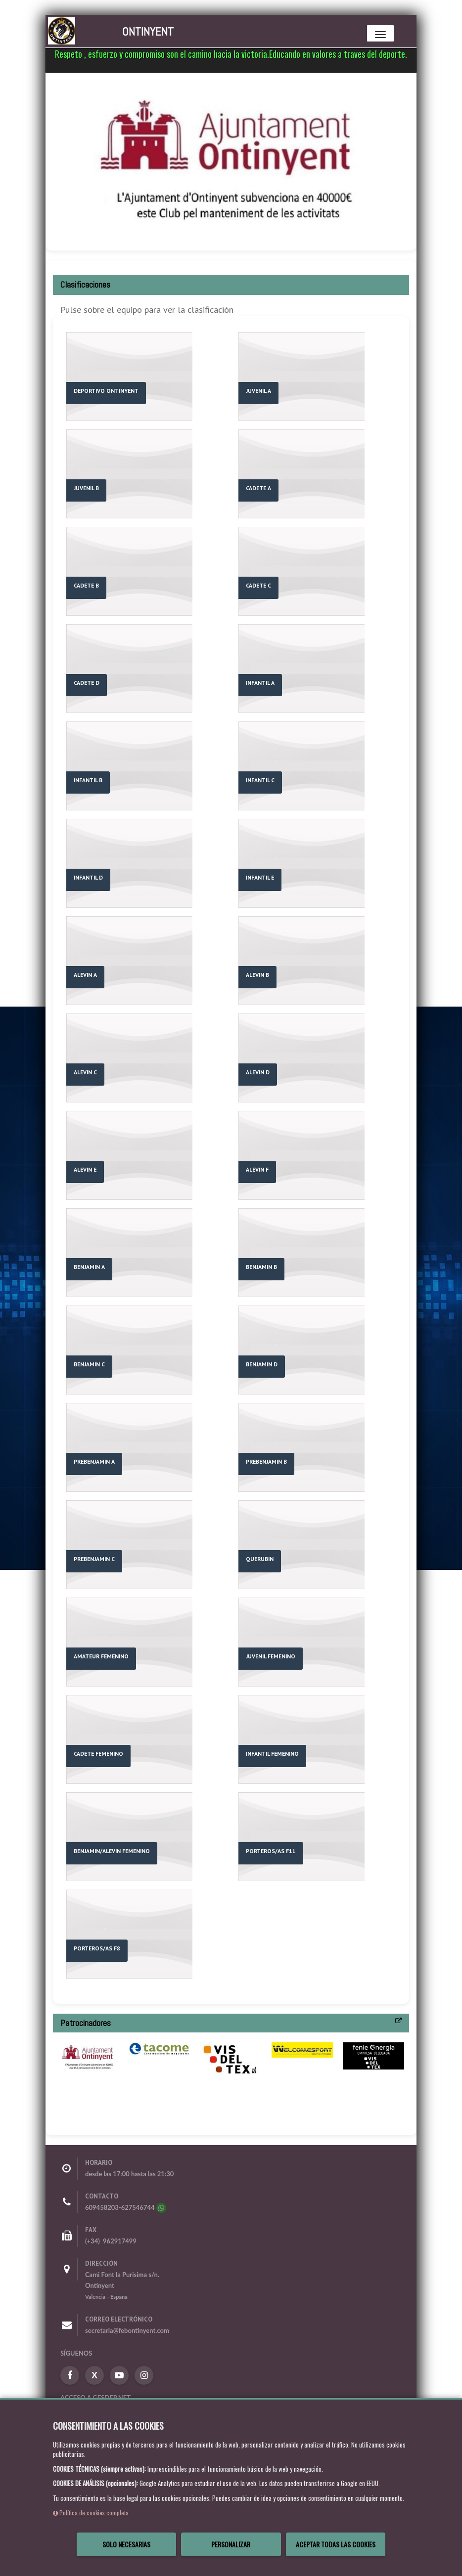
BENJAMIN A (89, 1266)
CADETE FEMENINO (98, 1753)
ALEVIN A (85, 974)
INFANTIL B (88, 780)
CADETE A (258, 488)
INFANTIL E (260, 877)
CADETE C (258, 585)
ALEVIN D (258, 1072)
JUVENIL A (258, 390)
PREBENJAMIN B (266, 1461)
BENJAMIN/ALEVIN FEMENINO (112, 1851)
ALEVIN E (85, 1169)
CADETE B (86, 585)
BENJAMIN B (261, 1266)
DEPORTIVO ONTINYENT (106, 390)
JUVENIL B (86, 488)
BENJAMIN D (261, 1364)
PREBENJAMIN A (94, 1461)
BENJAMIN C (89, 1364)
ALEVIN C (85, 1072)
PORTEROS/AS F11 (271, 1851)
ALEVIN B (257, 974)
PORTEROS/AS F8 (97, 1948)
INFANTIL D (88, 877)
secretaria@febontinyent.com (127, 2330)
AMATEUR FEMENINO (101, 1656)
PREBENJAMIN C (94, 1558)
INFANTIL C (260, 780)
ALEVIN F (257, 1169)
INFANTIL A (260, 682)
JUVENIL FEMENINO (270, 1656)
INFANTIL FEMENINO (272, 1753)
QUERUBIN (260, 1558)
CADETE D (86, 682)
